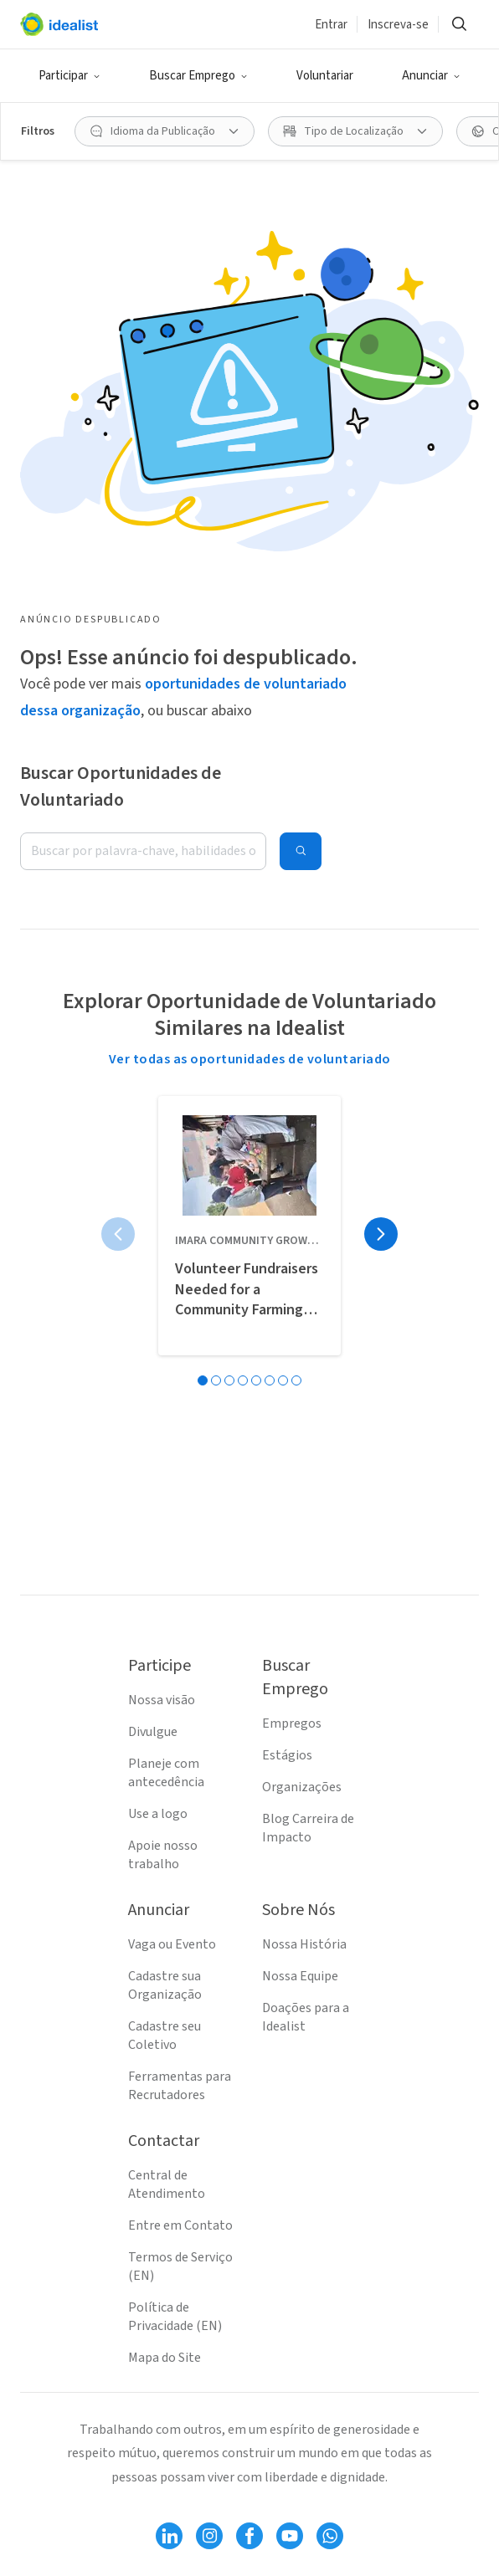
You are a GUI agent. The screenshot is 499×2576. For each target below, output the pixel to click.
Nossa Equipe (300, 1976)
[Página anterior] (118, 1234)
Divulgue (152, 1732)
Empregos (292, 1723)
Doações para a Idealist (305, 2017)
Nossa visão (161, 1700)
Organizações (302, 1787)
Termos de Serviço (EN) (180, 2266)
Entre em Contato (180, 2225)
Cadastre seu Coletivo (164, 2035)
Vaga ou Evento (172, 1944)
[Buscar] (459, 24)
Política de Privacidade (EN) (175, 2316)
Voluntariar (324, 76)
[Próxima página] (381, 1234)
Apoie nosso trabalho (163, 1854)
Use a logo (158, 1814)
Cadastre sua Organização (165, 1985)
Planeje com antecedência (166, 1772)
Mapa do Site (164, 2357)
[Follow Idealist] (169, 2535)
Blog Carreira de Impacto (308, 1828)
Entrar (331, 24)
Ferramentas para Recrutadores (179, 2085)
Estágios (287, 1755)
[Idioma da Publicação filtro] (165, 131)
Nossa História (304, 1944)
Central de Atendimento (166, 2184)
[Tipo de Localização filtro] (355, 131)
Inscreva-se (398, 24)
